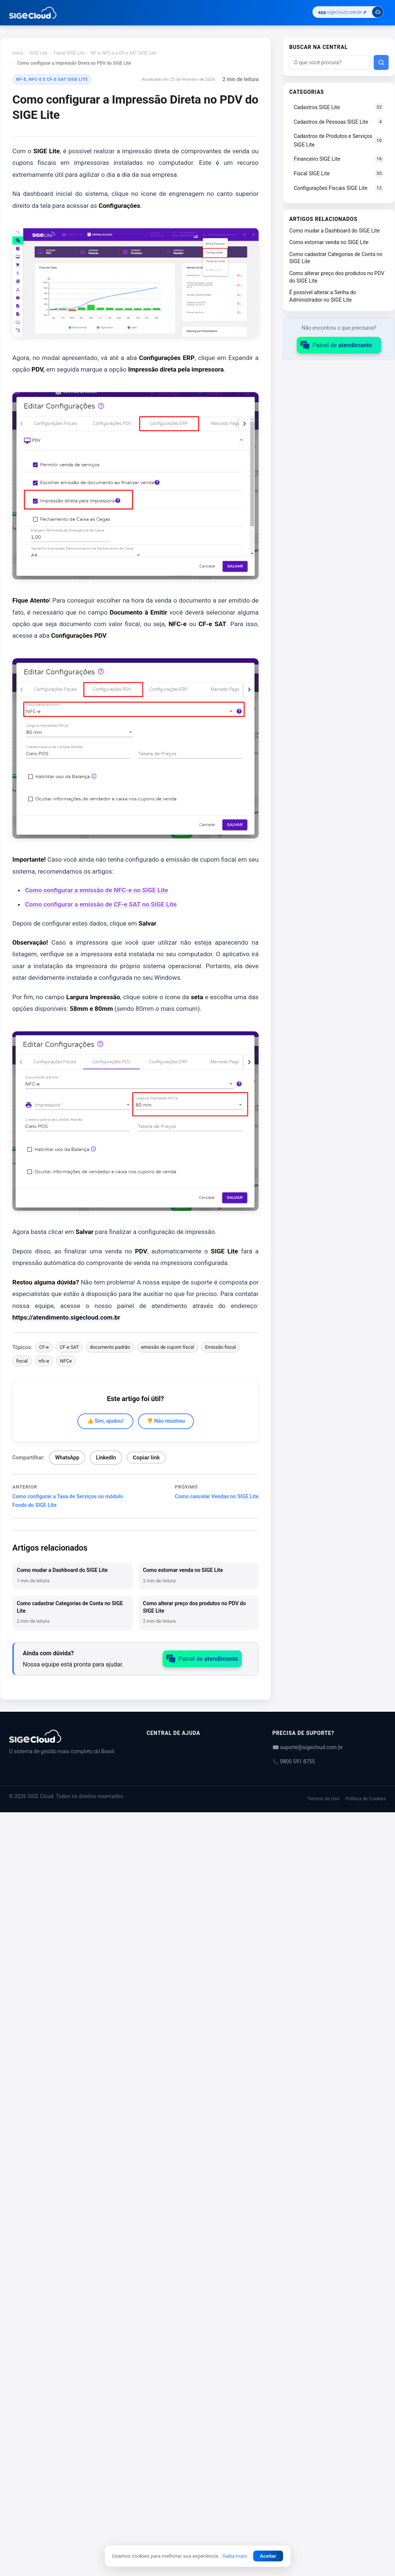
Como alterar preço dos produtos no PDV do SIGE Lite (337, 277)
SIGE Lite (38, 53)
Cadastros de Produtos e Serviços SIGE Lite (339, 140)
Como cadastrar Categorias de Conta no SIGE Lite (335, 258)
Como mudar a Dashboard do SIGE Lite (334, 231)
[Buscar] (381, 62)
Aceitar (268, 2556)
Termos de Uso (323, 1798)
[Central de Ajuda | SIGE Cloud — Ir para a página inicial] (32, 13)
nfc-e (43, 1361)
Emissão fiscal (220, 1347)
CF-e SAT (69, 1347)
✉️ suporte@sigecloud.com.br (307, 1747)
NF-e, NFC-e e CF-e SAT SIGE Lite (123, 53)
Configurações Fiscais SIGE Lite (339, 188)
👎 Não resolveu (165, 1421)
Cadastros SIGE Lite (339, 107)
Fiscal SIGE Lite (69, 53)
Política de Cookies (365, 1798)
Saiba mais (234, 2556)
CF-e (44, 1347)
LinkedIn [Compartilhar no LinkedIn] (106, 1458)
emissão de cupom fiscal (167, 1347)
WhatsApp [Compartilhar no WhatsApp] (67, 1458)
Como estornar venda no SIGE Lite (328, 242)
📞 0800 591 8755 (293, 1761)
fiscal (22, 1361)
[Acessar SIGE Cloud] (348, 12)
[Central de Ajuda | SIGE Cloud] (69, 1736)
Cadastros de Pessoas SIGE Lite (339, 121)
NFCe (66, 1361)
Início (17, 53)
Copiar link (146, 1458)
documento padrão (110, 1347)
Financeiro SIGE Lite (339, 159)
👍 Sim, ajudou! (105, 1421)
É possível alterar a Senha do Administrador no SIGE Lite (322, 296)
